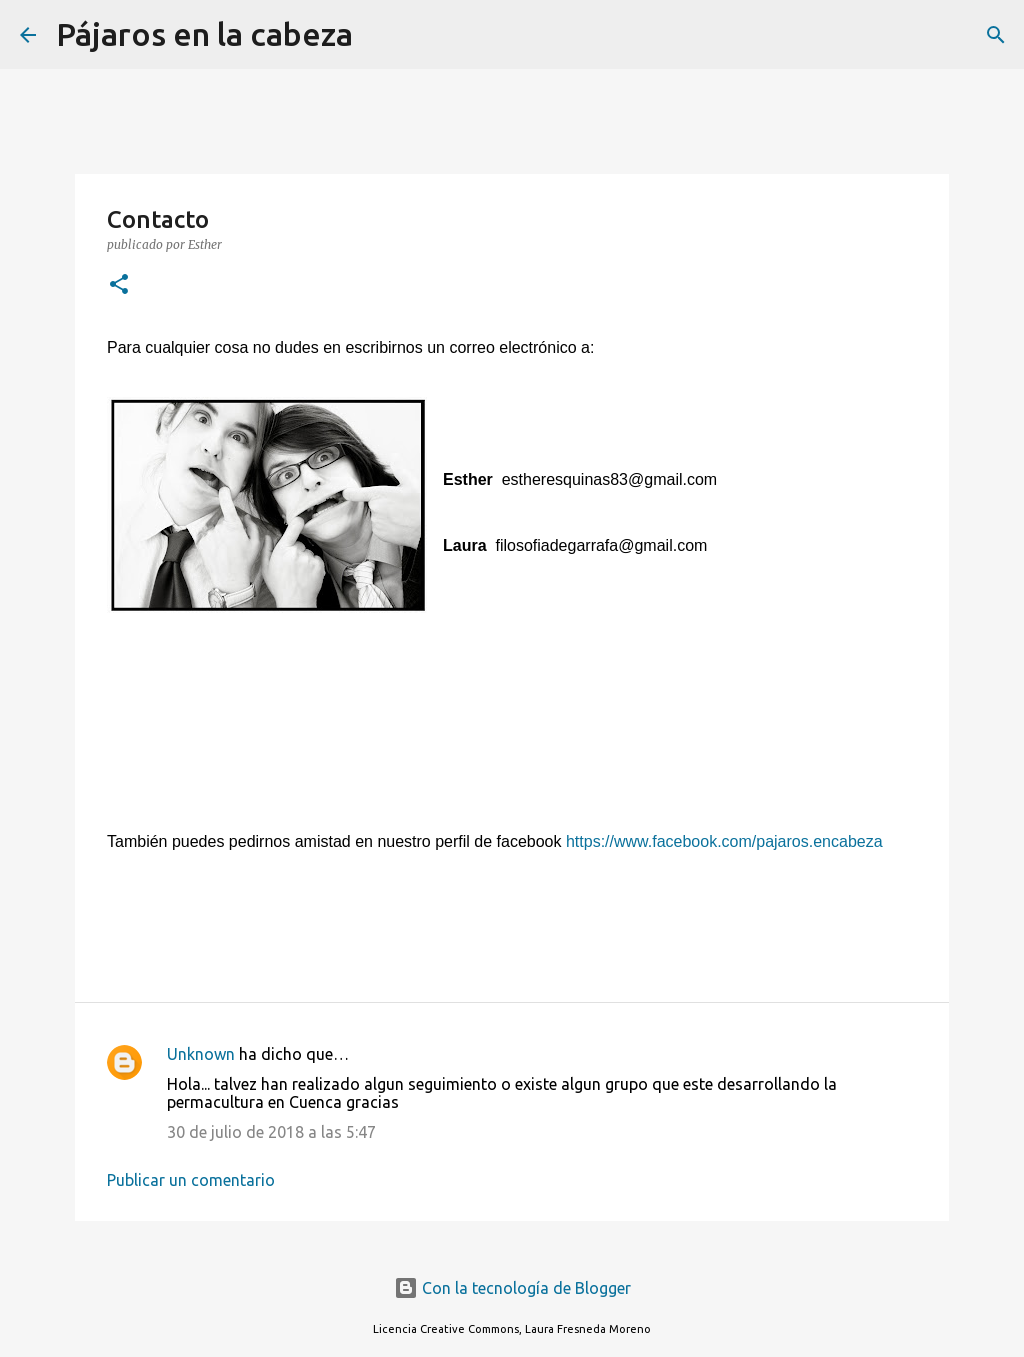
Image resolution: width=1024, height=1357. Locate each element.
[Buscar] (381, 35)
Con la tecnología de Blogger (512, 1288)
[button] (119, 285)
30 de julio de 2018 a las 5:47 (271, 1132)
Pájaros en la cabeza (204, 34)
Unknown (201, 1054)
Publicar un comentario (191, 1180)
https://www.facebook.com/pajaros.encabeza (724, 841)
